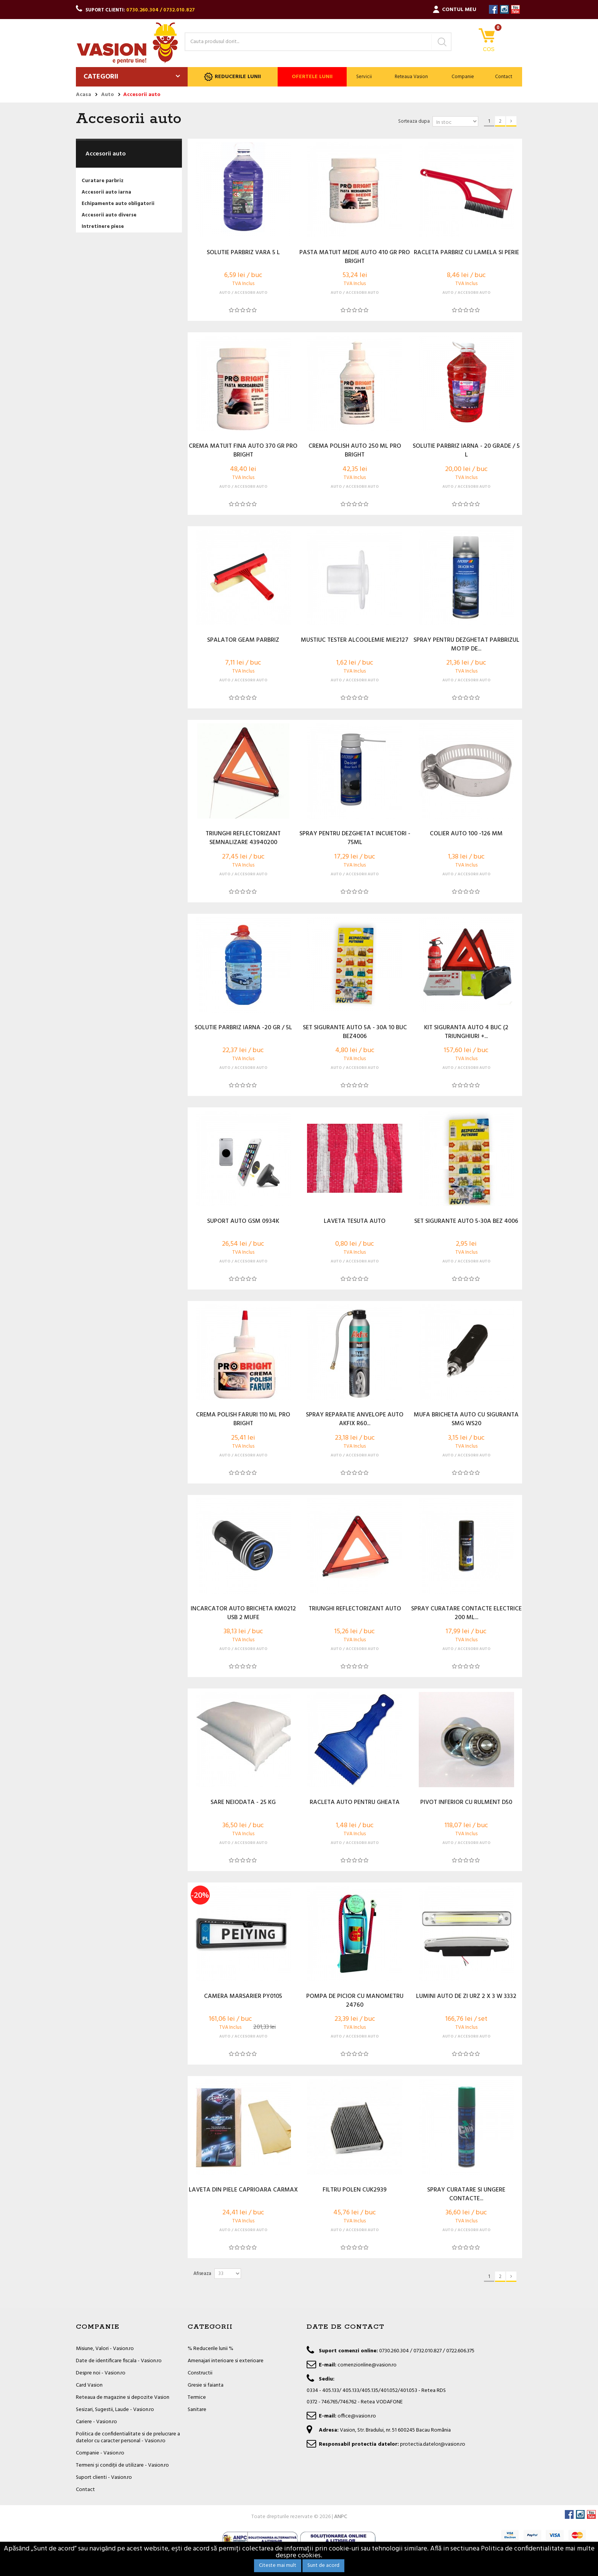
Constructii (200, 2373)
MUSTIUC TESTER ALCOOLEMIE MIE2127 (354, 640)
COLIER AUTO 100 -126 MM (466, 834)
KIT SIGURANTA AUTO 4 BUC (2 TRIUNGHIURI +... (466, 1032)
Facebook (493, 9)
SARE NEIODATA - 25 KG (243, 1802)
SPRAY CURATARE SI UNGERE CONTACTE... (466, 2194)
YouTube (515, 9)
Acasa (83, 95)
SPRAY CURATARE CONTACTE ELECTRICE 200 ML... (466, 1613)
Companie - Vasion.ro (100, 2453)
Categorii (101, 76)
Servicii (364, 77)
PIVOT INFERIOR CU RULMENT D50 (466, 1802)
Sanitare (197, 2409)
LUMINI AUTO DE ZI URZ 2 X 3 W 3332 (466, 1996)
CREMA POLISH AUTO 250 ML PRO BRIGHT (355, 451)
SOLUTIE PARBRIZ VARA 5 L (243, 253)
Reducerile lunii (232, 76)
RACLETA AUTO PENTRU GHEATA (355, 1802)
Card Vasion (89, 2385)
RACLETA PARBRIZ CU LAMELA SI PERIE (466, 253)
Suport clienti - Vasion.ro (104, 2477)
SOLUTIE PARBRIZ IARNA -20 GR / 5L (243, 1028)
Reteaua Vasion (411, 77)
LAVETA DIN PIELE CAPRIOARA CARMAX (243, 2190)
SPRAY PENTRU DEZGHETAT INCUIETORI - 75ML (354, 838)
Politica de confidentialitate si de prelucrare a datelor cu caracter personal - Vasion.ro (128, 2437)
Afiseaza (202, 2274)
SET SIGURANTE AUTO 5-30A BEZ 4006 (466, 1221)
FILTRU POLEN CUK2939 (355, 2190)
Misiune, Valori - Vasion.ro (105, 2348)
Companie (463, 77)
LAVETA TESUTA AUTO (355, 1221)
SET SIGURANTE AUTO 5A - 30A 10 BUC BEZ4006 (355, 1032)
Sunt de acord (323, 2565)
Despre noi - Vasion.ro (100, 2373)
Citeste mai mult (277, 2565)
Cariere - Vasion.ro (96, 2421)
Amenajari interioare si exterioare (226, 2361)
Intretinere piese (103, 227)
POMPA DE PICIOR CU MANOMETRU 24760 (354, 2001)
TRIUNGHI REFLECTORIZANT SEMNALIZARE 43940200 (243, 838)
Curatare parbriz (103, 181)
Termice (197, 2397)
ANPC (340, 2516)
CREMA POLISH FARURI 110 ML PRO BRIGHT (243, 1419)
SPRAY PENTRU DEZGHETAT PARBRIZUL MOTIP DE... (466, 645)
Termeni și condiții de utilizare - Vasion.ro (122, 2465)
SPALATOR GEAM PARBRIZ (243, 640)
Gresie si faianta (205, 2385)
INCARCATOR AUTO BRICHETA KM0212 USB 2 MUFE (243, 1613)
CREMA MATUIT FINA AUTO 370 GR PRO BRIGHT (243, 451)
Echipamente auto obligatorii (118, 204)
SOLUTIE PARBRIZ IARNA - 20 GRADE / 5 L (466, 451)
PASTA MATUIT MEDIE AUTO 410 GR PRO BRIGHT (354, 257)
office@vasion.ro (357, 2416)
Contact (503, 77)
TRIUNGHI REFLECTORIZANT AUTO (355, 1609)
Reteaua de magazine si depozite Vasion (122, 2397)
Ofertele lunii (312, 76)
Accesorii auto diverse (109, 215)
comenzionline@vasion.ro (367, 2365)
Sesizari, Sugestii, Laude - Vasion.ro (115, 2409)
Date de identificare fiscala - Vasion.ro (119, 2361)
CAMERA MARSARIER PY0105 (243, 1996)
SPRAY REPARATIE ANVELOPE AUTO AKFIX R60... (354, 1419)
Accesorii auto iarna (106, 192)
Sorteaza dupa (414, 121)
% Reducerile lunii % (210, 2348)
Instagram (504, 9)
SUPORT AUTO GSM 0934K (243, 1221)
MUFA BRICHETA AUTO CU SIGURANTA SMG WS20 (466, 1419)
